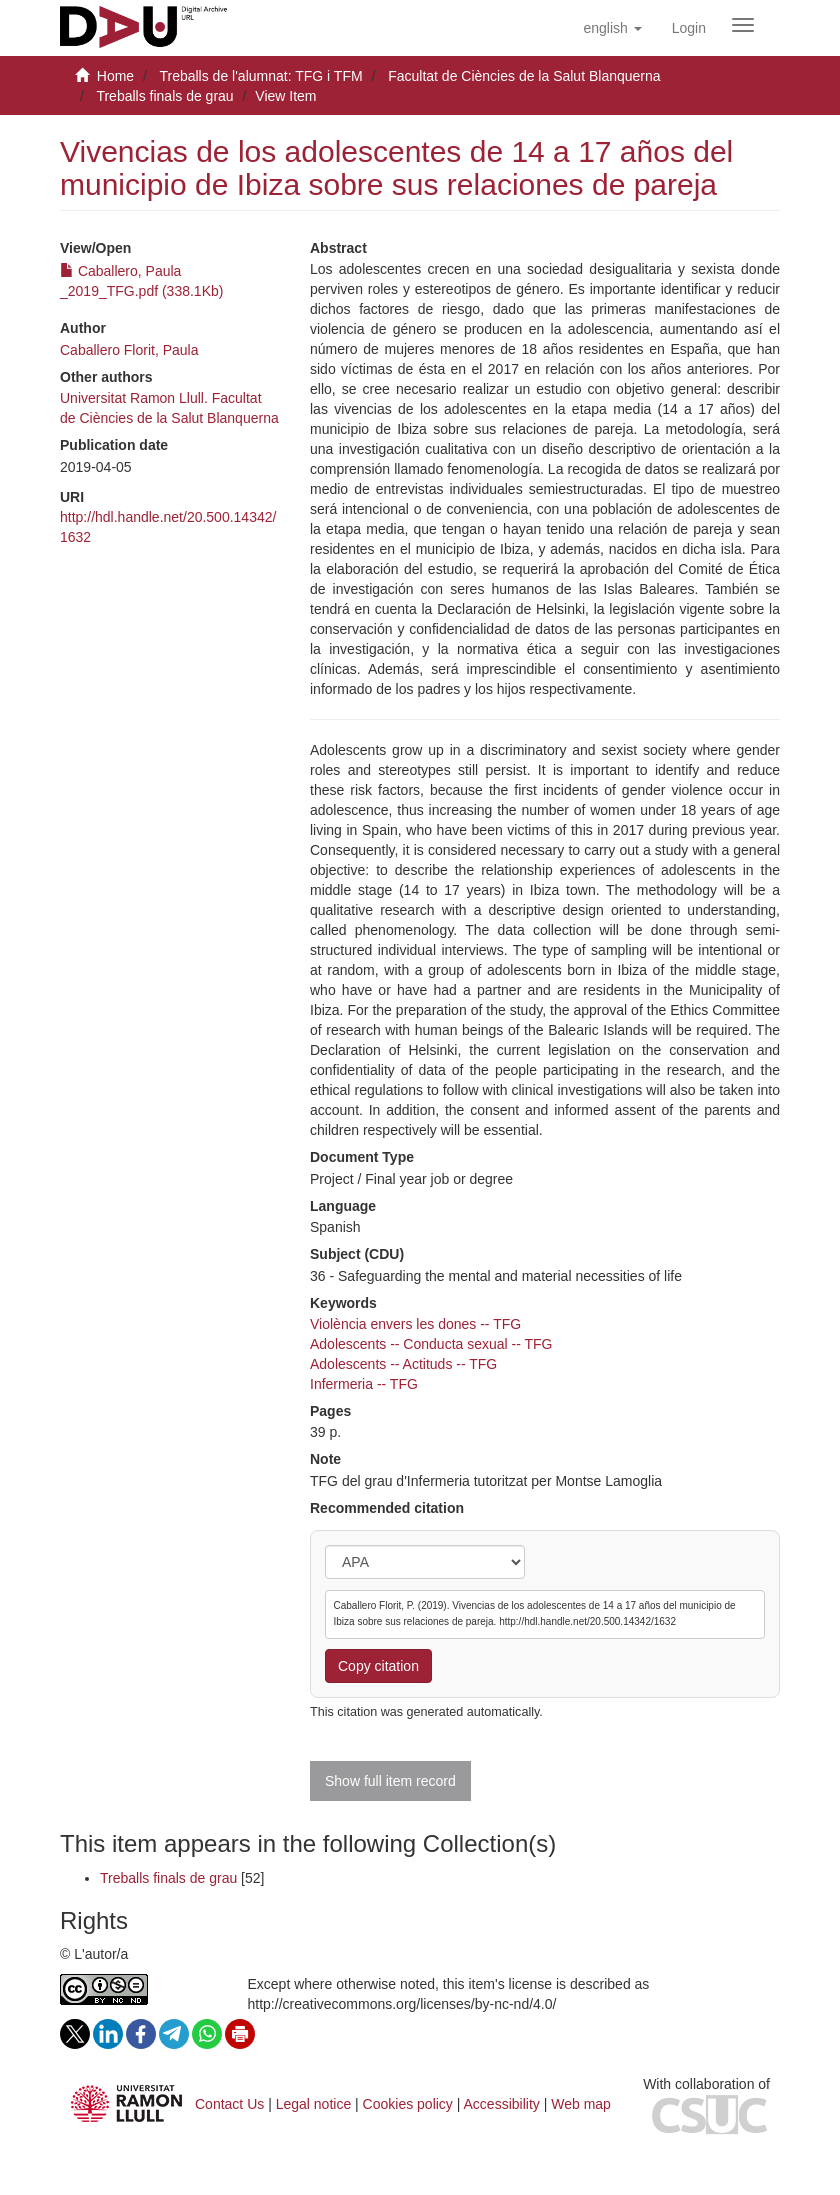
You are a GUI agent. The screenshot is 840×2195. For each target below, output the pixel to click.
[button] (612, 28)
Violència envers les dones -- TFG (415, 1324)
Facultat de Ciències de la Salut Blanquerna (524, 76)
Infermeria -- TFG (364, 1384)
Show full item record (390, 1781)
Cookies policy (408, 2104)
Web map (581, 2104)
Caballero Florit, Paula (129, 350)
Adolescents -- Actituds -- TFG (403, 1364)
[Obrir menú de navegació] (743, 25)
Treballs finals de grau (164, 96)
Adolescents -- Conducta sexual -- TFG (431, 1344)
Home (115, 76)
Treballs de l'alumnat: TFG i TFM (260, 76)
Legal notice (314, 2104)
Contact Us (229, 2104)
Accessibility (502, 2104)
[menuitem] (689, 28)
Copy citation (378, 1666)
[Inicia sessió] (689, 28)
